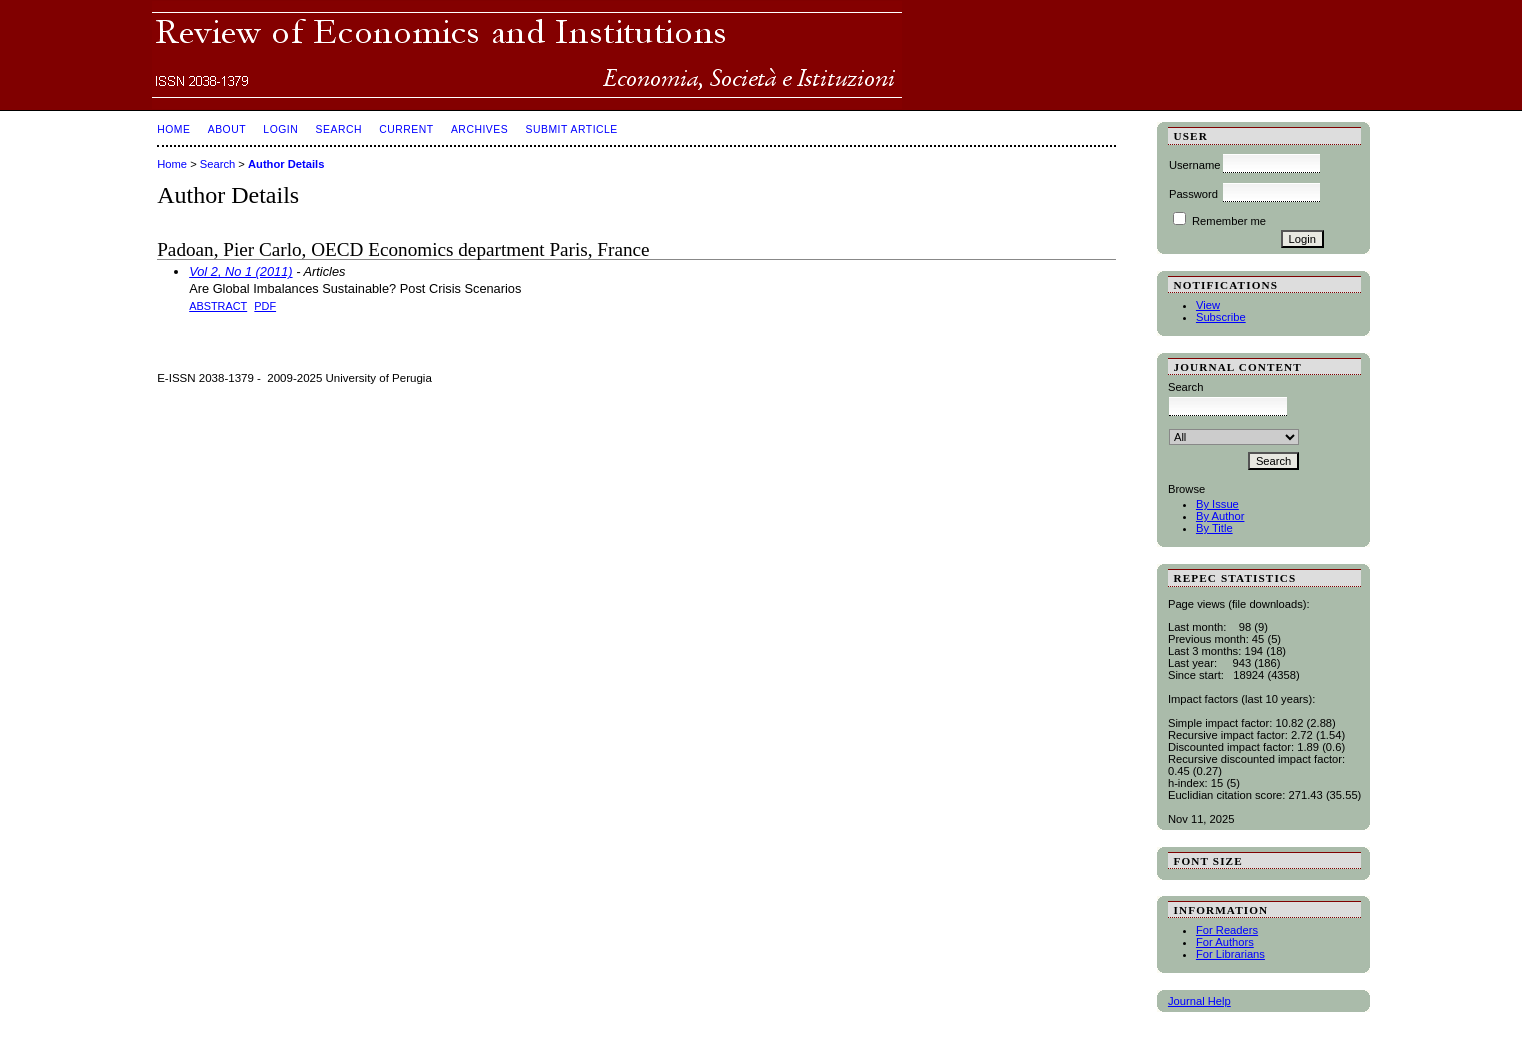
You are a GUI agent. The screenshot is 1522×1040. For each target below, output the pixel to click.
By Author (1220, 516)
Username (1195, 165)
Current (406, 129)
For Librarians (1230, 954)
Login (280, 129)
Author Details (286, 164)
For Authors (1225, 942)
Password (1193, 194)
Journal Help (1199, 1001)
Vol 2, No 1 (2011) (240, 271)
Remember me (1229, 221)
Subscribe (1221, 317)
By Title (1214, 528)
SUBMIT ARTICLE (571, 129)
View (1208, 305)
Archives (479, 129)
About (227, 129)
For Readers (1227, 930)
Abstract (218, 306)
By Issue (1217, 504)
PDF (265, 306)
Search (339, 129)
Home (173, 129)
